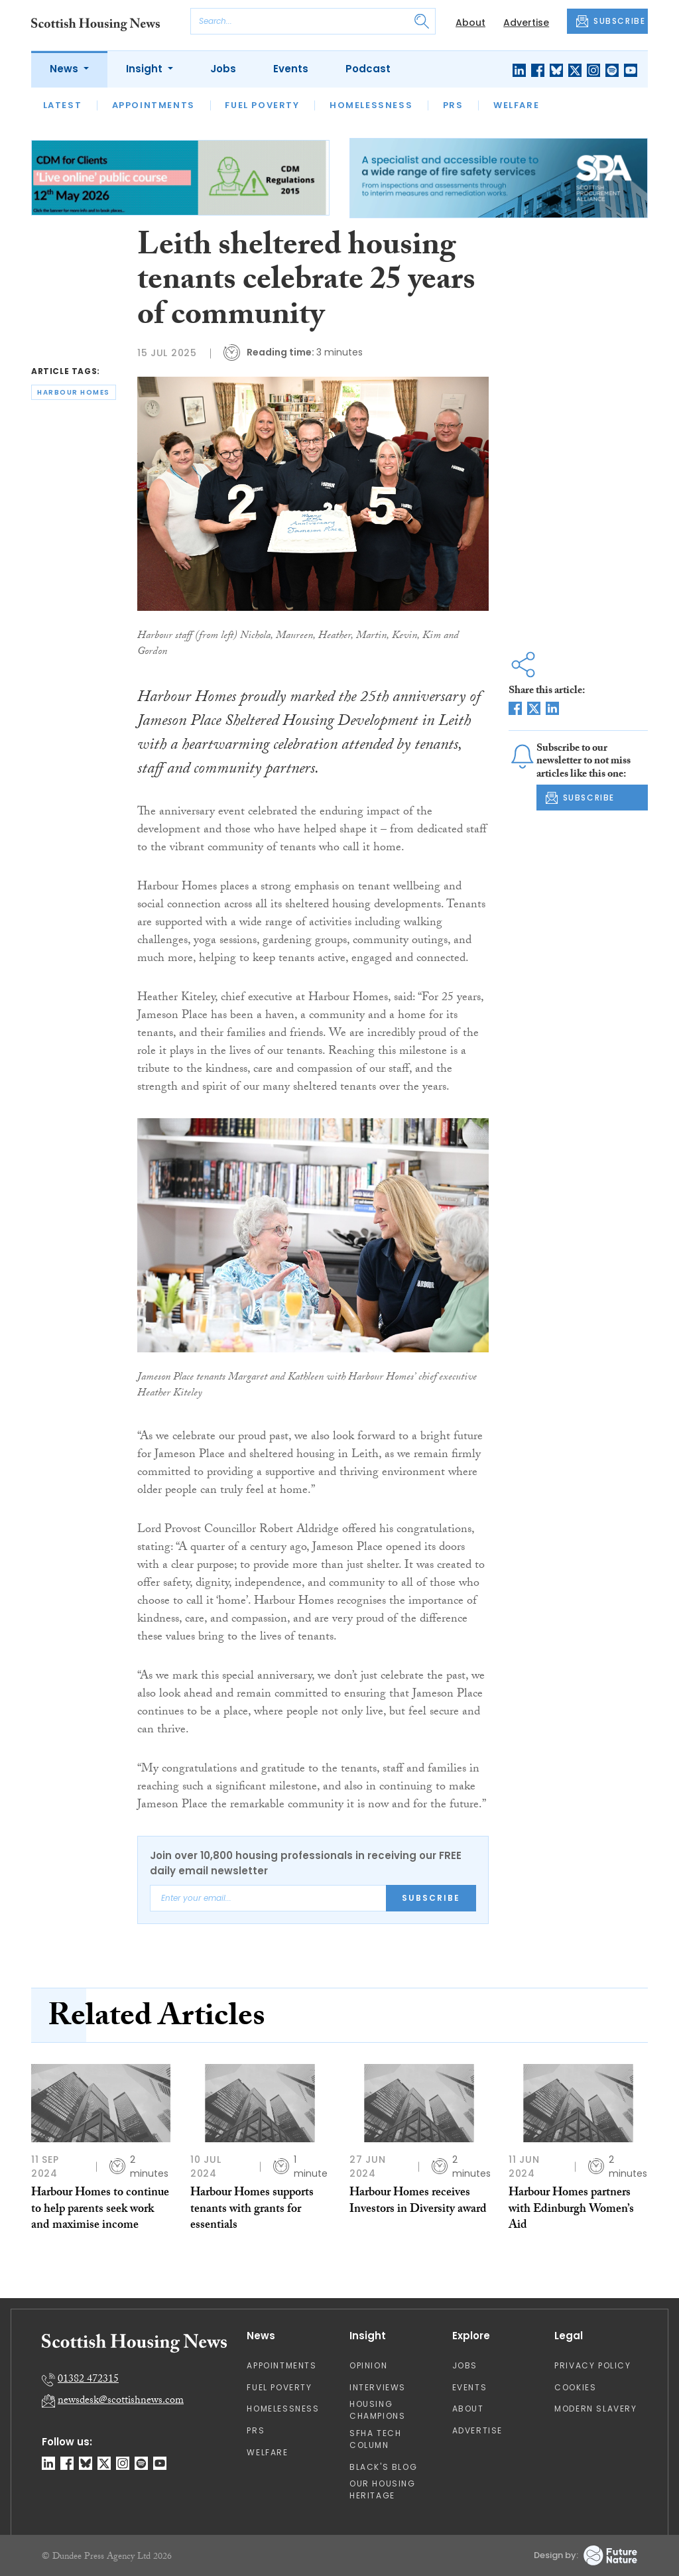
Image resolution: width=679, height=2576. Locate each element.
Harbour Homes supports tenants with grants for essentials (252, 2209)
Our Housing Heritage (382, 2489)
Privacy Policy (592, 2365)
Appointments (153, 105)
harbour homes (73, 392)
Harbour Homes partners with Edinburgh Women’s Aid (571, 2209)
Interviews (377, 2387)
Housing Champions (377, 2409)
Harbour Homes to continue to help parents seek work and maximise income (100, 2209)
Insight (145, 69)
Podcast (368, 69)
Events (290, 69)
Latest (62, 105)
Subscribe (431, 1897)
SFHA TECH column (375, 2439)
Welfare (516, 105)
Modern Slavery (595, 2408)
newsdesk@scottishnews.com (121, 2401)
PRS (453, 105)
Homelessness (371, 105)
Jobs (223, 69)
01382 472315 (88, 2380)
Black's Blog (383, 2467)
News (65, 69)
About (470, 22)
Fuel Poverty (262, 105)
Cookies (575, 2387)
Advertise (526, 22)
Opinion (368, 2365)
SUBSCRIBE (610, 21)
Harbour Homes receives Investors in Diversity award (418, 2201)
